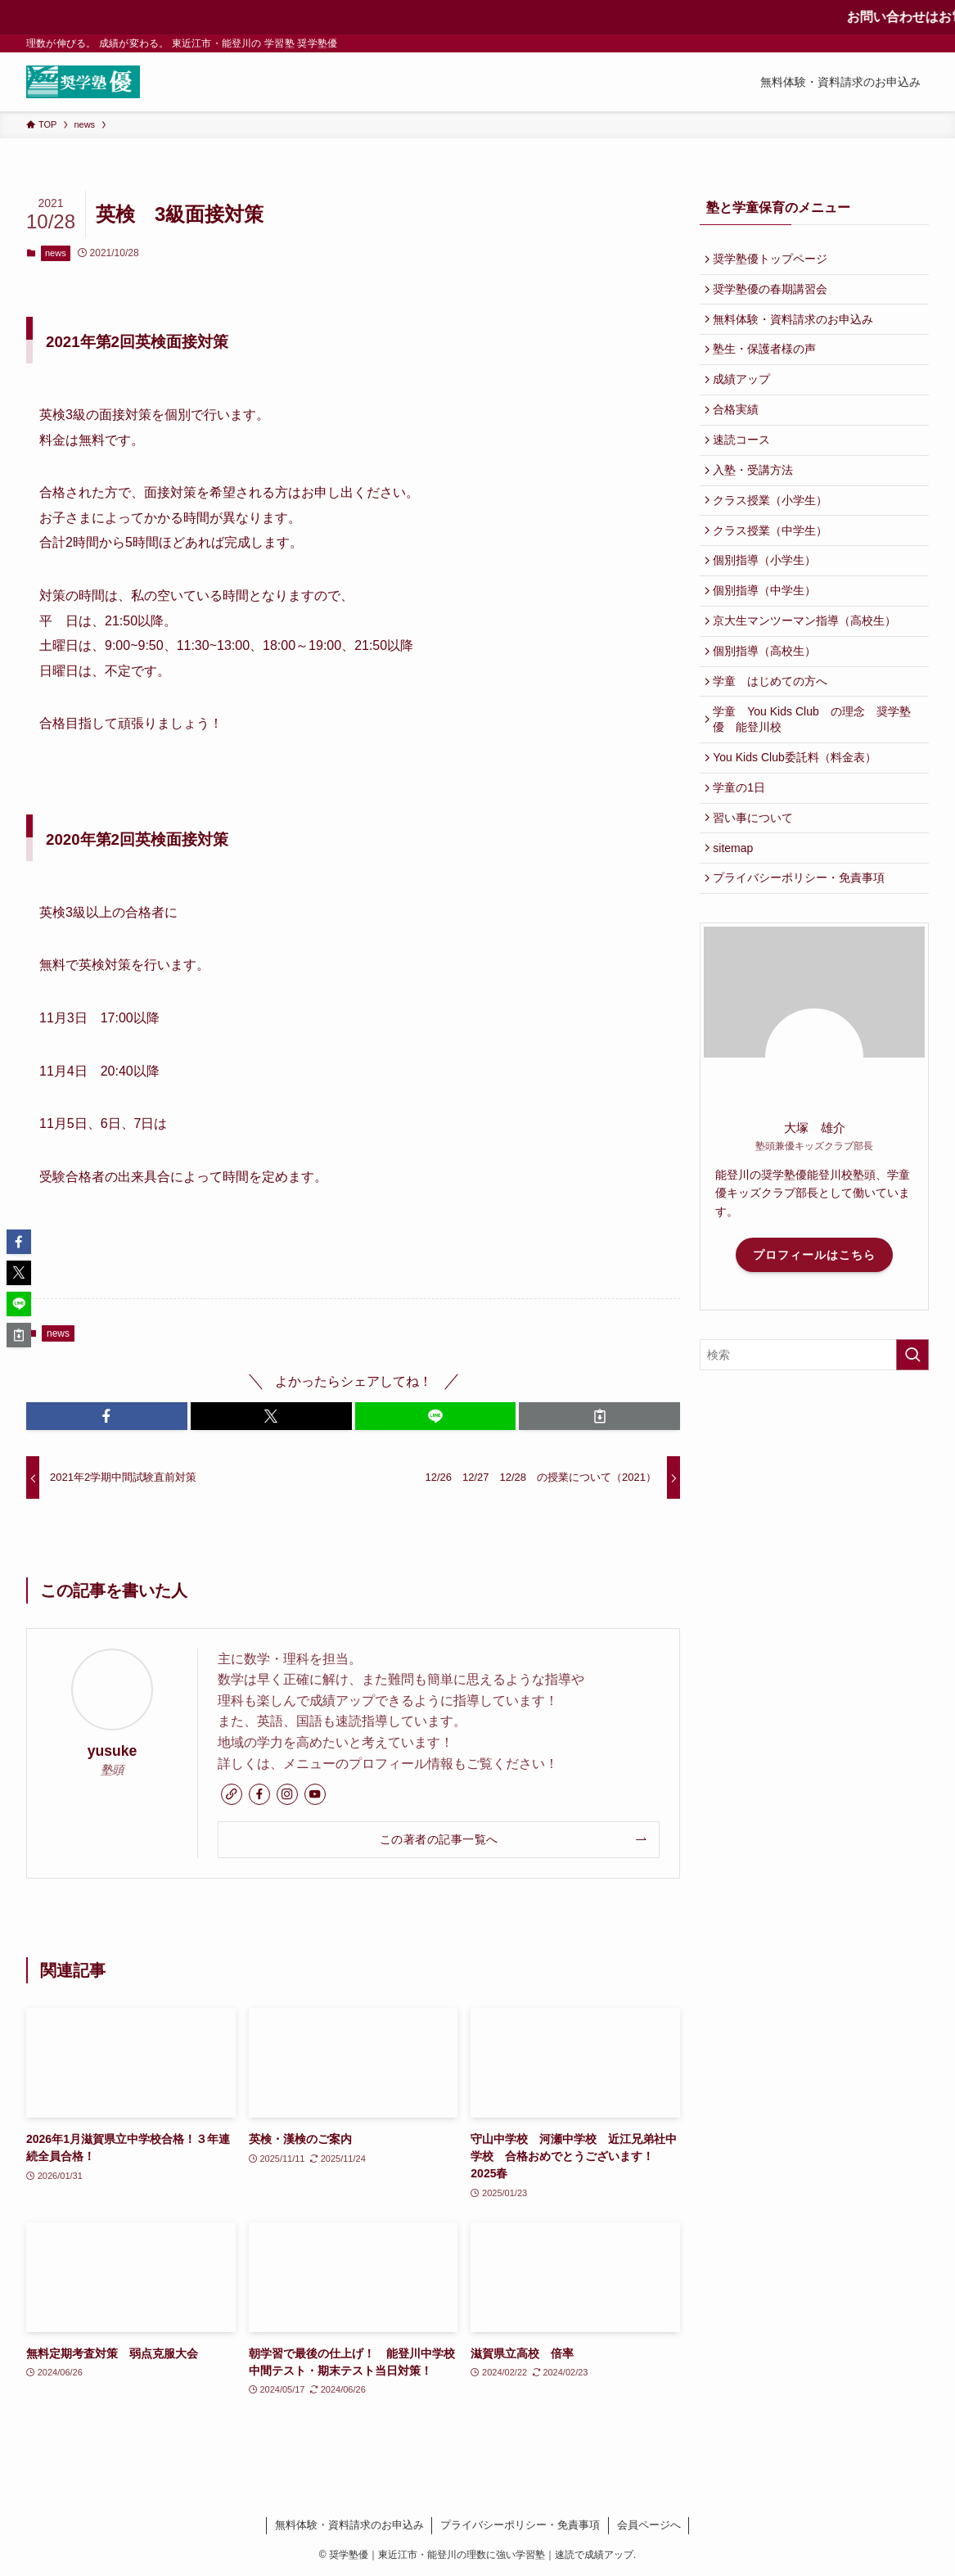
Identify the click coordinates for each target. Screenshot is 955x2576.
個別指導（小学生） (768, 600)
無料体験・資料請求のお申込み (797, 328)
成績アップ (745, 397)
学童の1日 (743, 855)
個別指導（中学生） (768, 635)
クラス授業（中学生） (774, 567)
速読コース (745, 464)
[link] (231, 1794)
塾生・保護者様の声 (768, 362)
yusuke (112, 1751)
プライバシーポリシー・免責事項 (803, 957)
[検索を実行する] (912, 1436)
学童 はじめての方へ (774, 737)
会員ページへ (649, 2525)
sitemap (737, 923)
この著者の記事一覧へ (439, 1839)
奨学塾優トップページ (774, 260)
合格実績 (740, 430)
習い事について (757, 889)
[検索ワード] (814, 1436)
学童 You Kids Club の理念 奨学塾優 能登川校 (815, 779)
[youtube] (315, 1794)
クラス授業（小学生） (774, 532)
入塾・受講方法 (757, 498)
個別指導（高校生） (768, 703)
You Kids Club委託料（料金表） (798, 821)
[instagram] (287, 1794)
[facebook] (259, 1794)
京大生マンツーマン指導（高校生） (808, 668)
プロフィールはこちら (814, 1335)
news (55, 253)
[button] (106, 1416)
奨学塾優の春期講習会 (774, 294)
